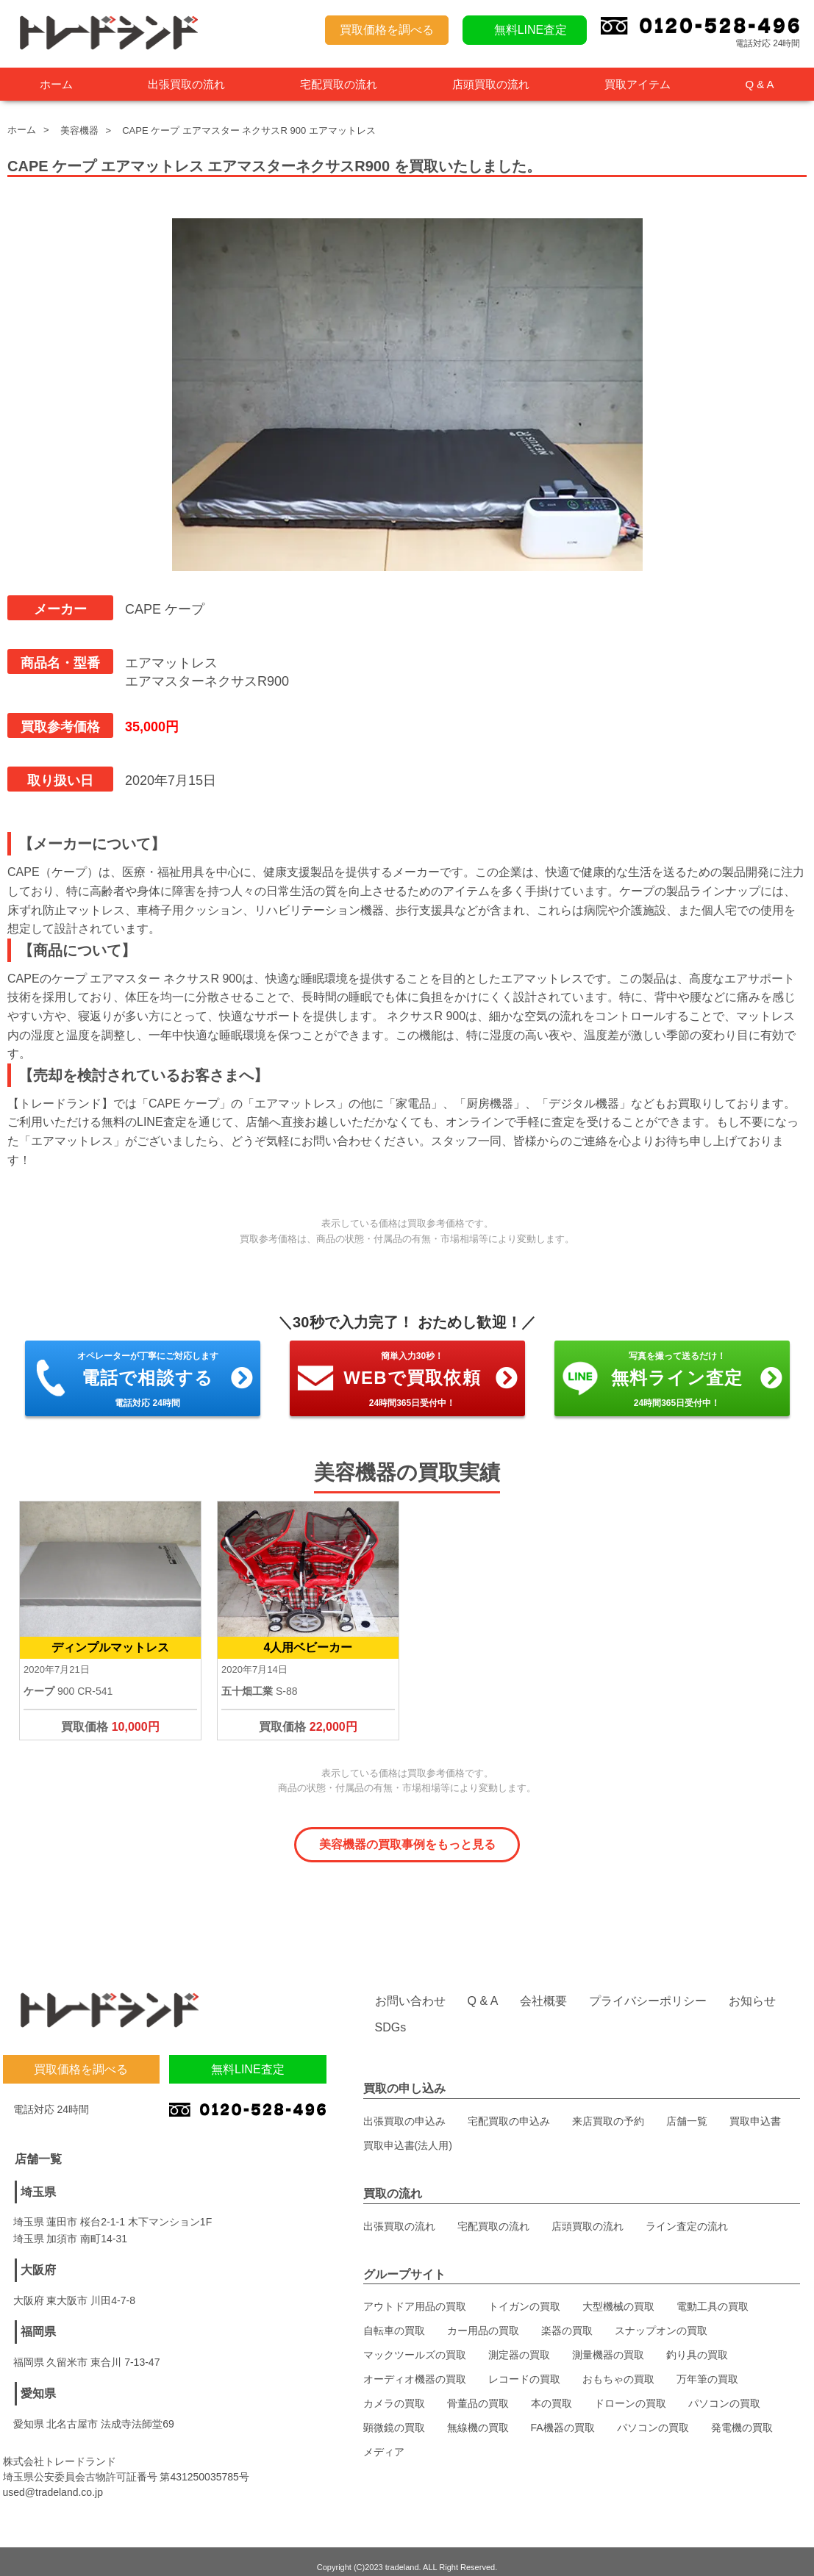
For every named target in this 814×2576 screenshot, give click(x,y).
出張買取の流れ (186, 84)
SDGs (391, 2016)
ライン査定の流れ (687, 2214)
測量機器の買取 (608, 2344)
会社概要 (543, 1990)
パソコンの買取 (724, 2392)
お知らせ (752, 1990)
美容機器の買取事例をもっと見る (407, 1844)
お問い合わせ (410, 1990)
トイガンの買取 (524, 2295)
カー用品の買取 (483, 2319)
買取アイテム (637, 84)
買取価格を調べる (387, 30)
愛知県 (38, 2381)
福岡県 (38, 2320)
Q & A (759, 84)
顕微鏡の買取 (394, 2416)
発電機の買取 (742, 2416)
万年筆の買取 (707, 2368)
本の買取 (551, 2392)
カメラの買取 (394, 2392)
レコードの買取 (524, 2368)
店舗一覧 (686, 2109)
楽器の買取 (567, 2319)
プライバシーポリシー (648, 1990)
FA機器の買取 (563, 2416)
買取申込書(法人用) (407, 2133)
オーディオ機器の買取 (414, 2368)
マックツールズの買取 (414, 2344)
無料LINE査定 (531, 30)
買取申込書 (755, 2109)
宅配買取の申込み (509, 2109)
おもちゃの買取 (618, 2368)
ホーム (56, 84)
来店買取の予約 (608, 2109)
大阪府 (38, 2258)
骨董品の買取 (478, 2392)
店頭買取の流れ (490, 84)
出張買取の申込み (404, 2109)
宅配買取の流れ (338, 84)
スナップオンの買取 (661, 2319)
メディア (383, 2441)
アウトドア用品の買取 (414, 2295)
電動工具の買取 (712, 2295)
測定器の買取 (519, 2344)
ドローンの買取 (630, 2392)
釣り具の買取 (697, 2344)
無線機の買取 (478, 2416)
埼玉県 (38, 2180)
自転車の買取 (394, 2319)
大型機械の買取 (618, 2295)
